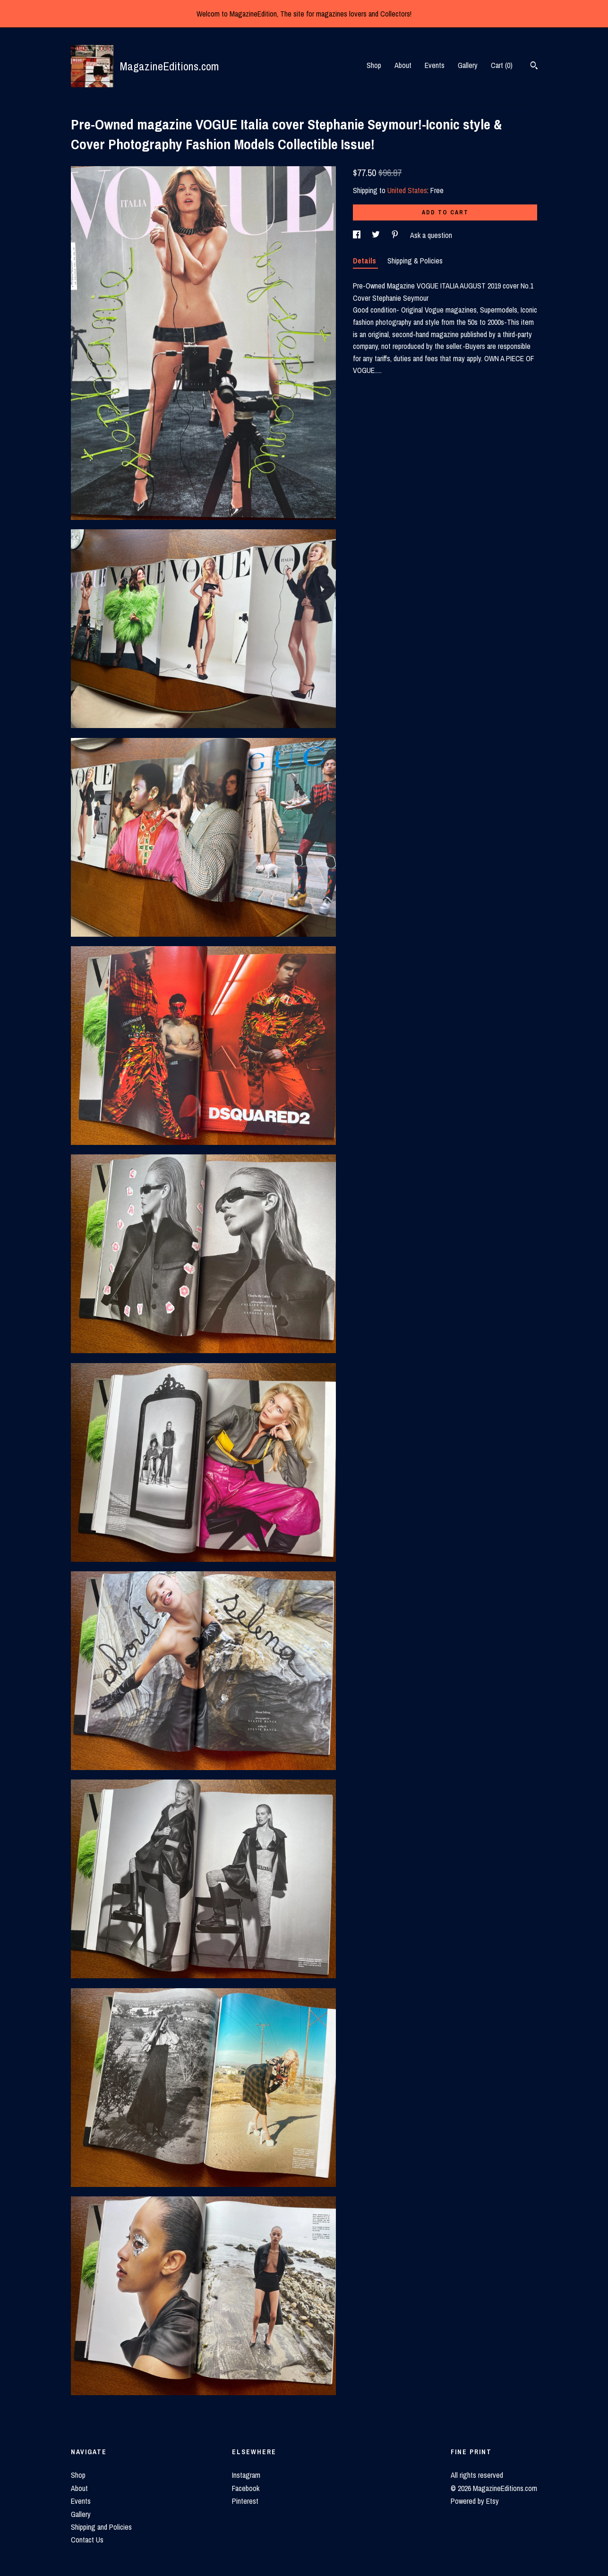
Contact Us (87, 2539)
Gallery (468, 65)
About (402, 65)
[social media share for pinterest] (396, 235)
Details (365, 260)
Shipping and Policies (101, 2527)
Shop (374, 65)
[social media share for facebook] (357, 235)
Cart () (502, 65)
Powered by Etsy (475, 2501)
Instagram (246, 2475)
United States (407, 190)
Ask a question (431, 235)
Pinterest (245, 2501)
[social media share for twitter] (377, 235)
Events (435, 65)
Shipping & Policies (415, 260)
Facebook (245, 2488)
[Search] (534, 66)
